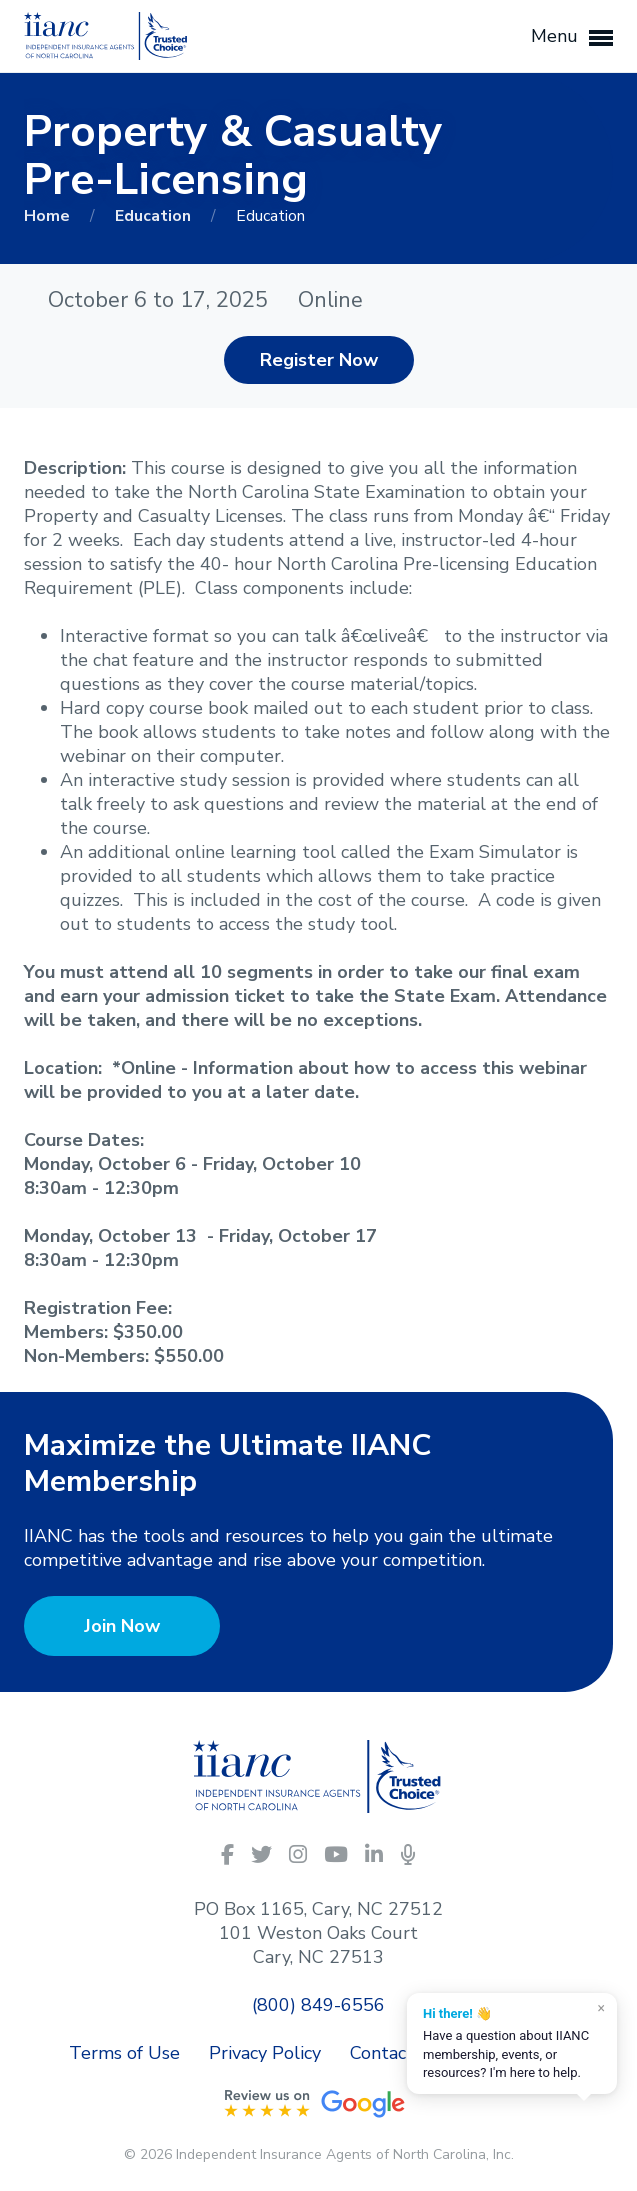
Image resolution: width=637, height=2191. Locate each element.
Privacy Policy (265, 2053)
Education (155, 216)
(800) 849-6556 (318, 2005)
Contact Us (395, 2053)
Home (49, 216)
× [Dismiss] (601, 2008)
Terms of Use (124, 2053)
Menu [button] (572, 37)
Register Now (319, 360)
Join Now (122, 1626)
